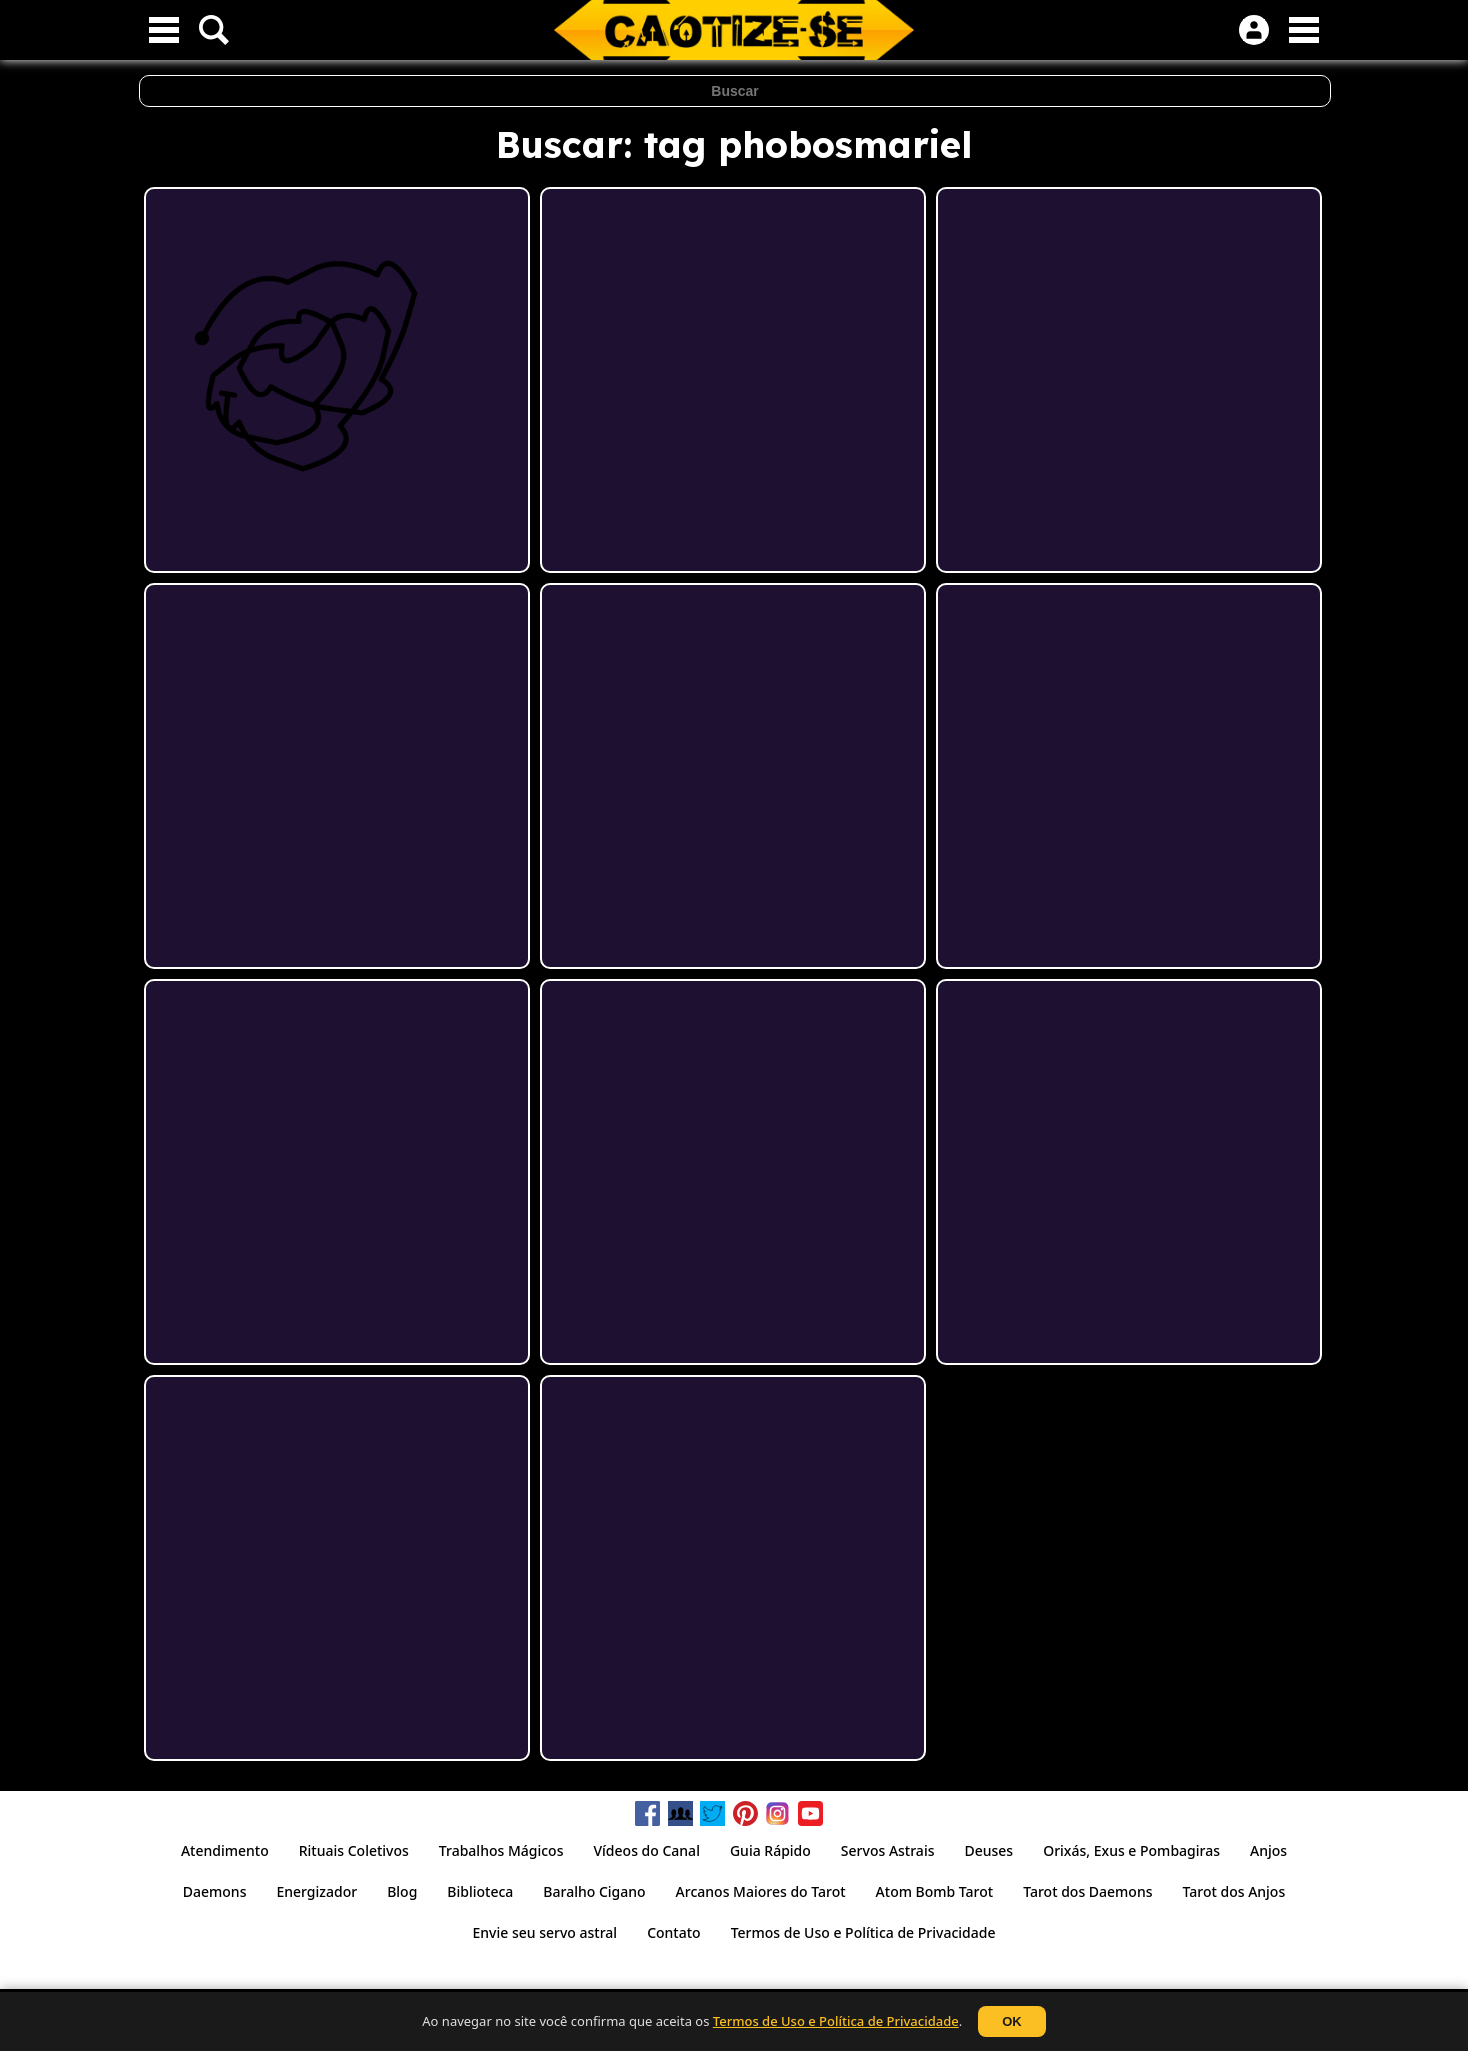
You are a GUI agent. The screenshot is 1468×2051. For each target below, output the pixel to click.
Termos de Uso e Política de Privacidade (836, 2021)
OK (1012, 2021)
